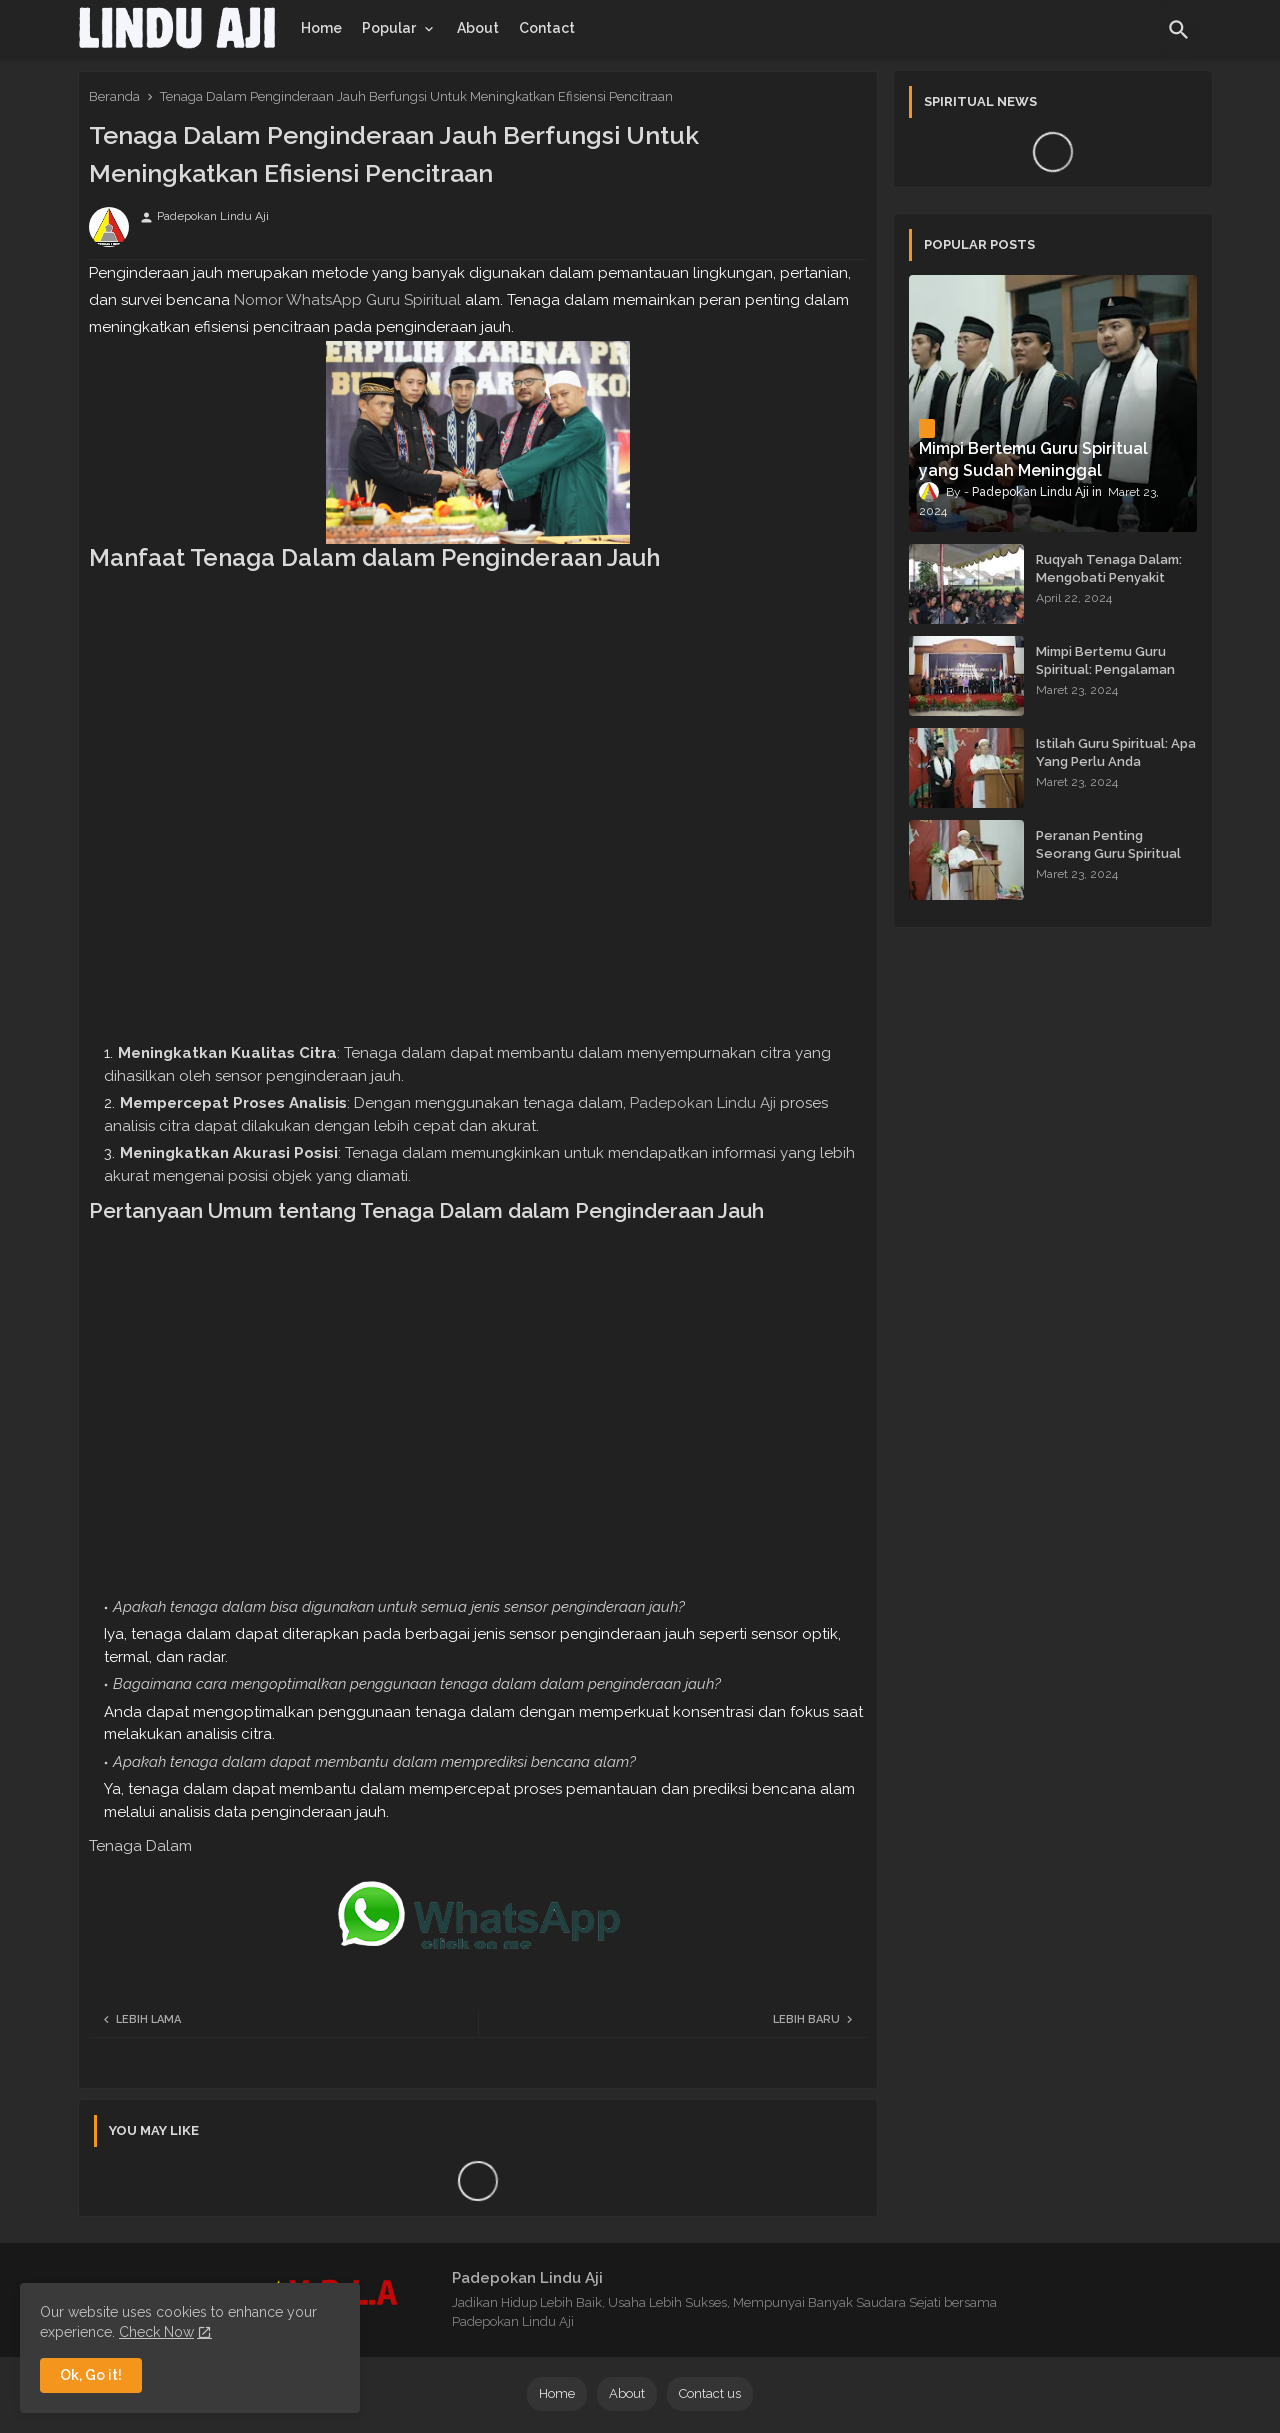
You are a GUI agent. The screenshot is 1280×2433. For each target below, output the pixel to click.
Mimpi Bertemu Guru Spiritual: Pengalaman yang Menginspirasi (1105, 669)
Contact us (710, 2393)
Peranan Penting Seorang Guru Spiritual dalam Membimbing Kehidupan (1108, 863)
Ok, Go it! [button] (91, 2375)
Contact (547, 28)
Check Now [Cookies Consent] (156, 2332)
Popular (389, 28)
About (478, 28)
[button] (1179, 30)
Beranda (114, 96)
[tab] (321, 28)
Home (321, 28)
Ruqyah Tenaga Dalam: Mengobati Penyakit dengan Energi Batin (1109, 577)
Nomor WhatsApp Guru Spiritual (347, 300)
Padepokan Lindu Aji (703, 1103)
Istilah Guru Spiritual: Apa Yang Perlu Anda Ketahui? (1116, 761)
